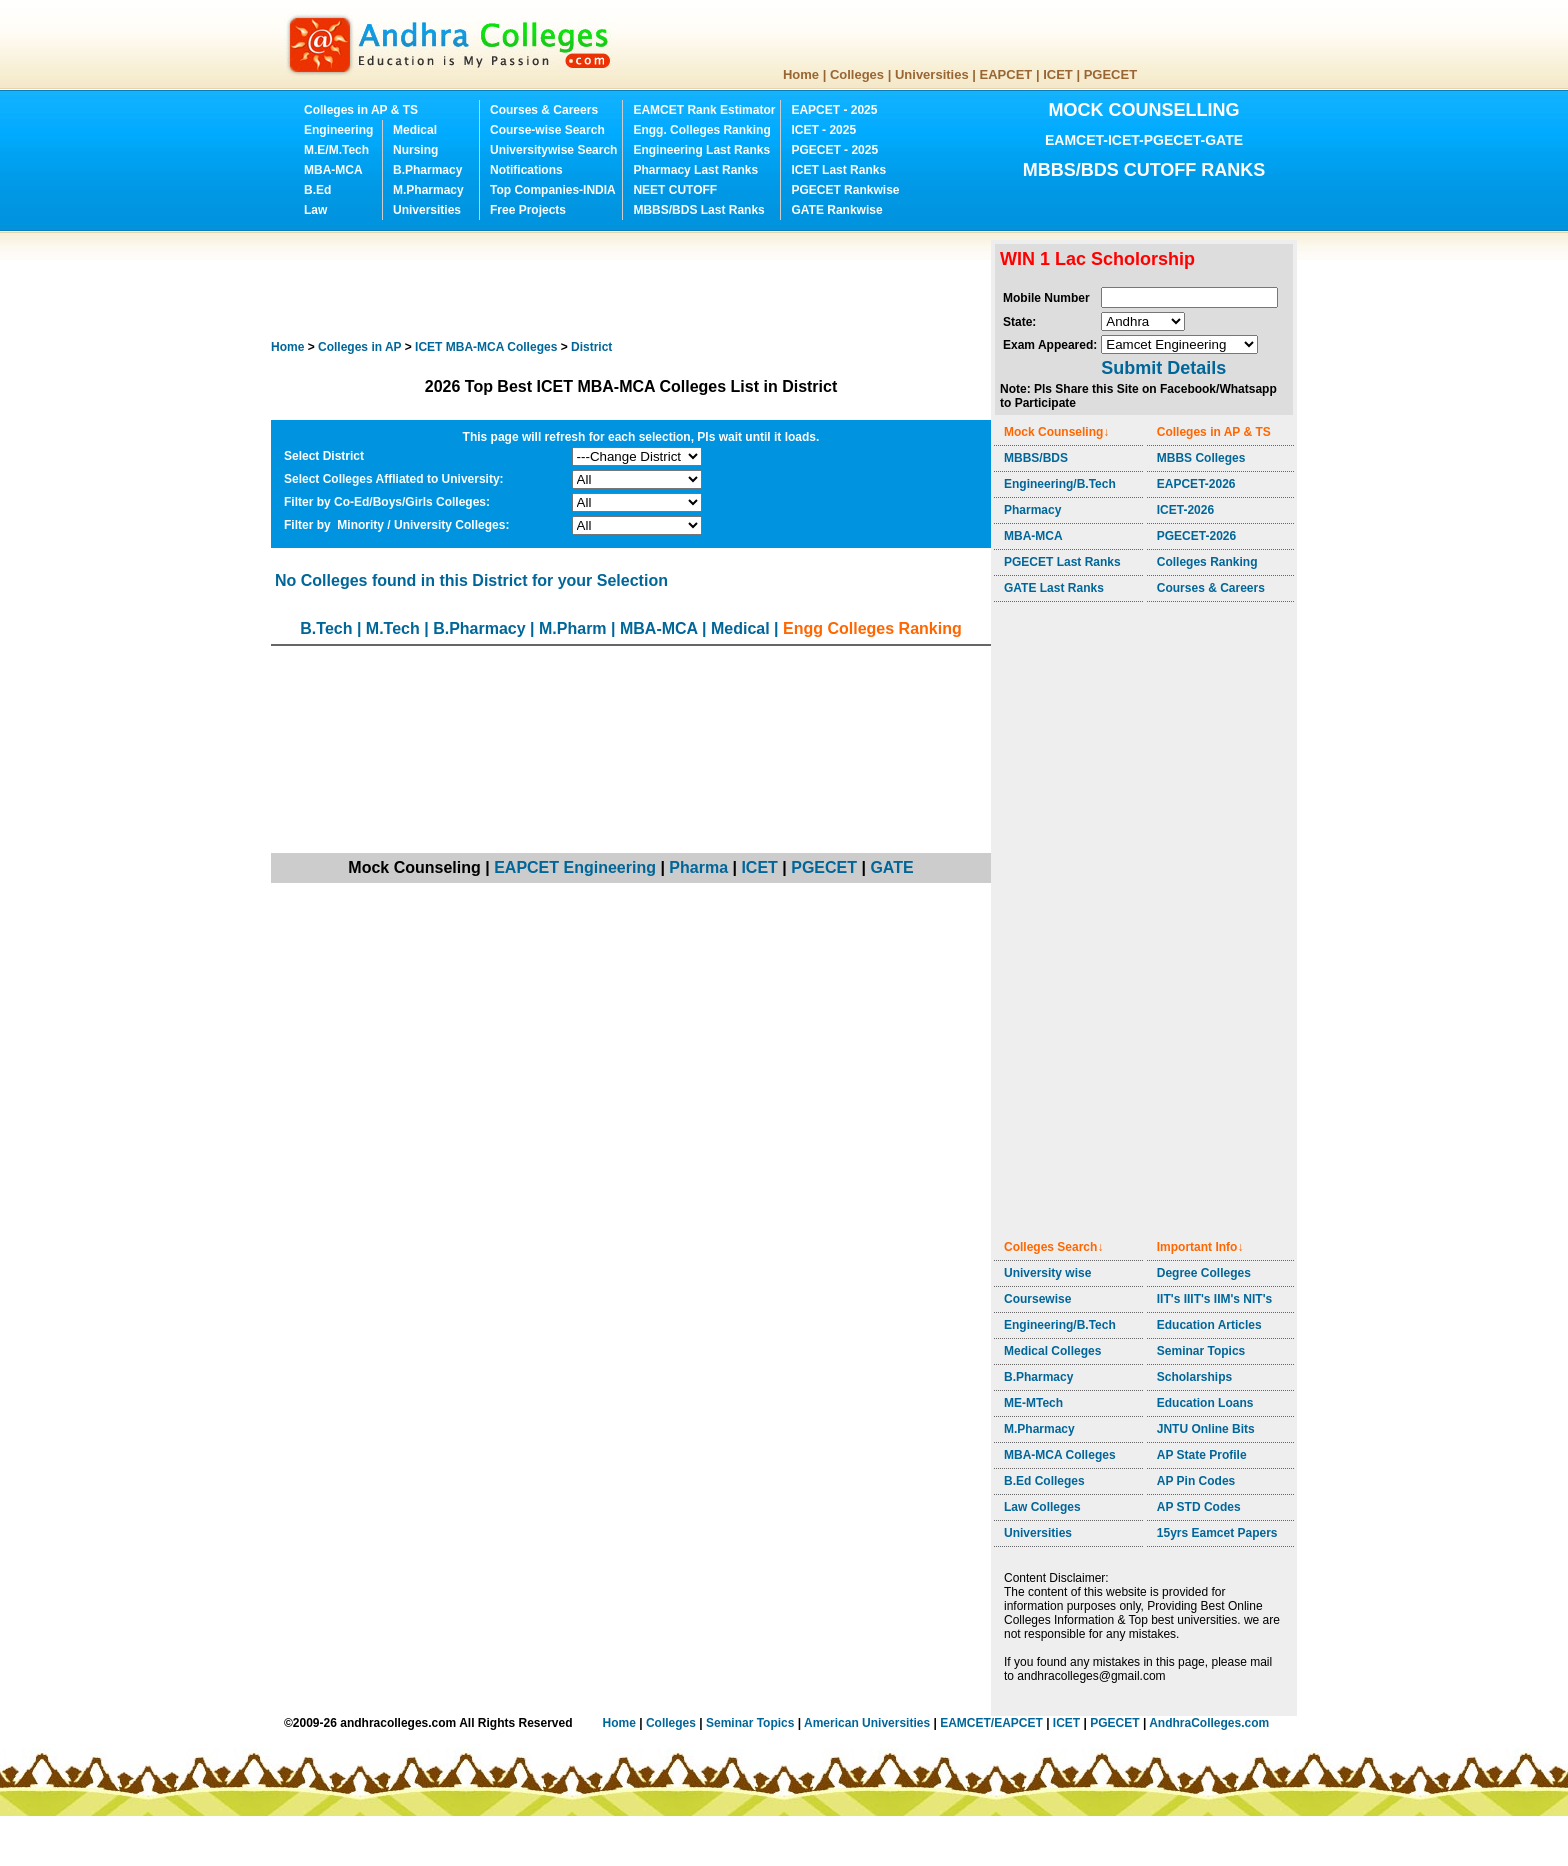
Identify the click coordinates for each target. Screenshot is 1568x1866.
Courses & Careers (544, 110)
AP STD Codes (1199, 1507)
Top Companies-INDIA (553, 190)
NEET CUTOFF (675, 190)
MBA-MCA (333, 170)
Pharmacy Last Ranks (695, 170)
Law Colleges (1042, 1507)
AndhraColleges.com (1209, 1723)
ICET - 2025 (823, 130)
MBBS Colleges (1201, 458)
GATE (891, 867)
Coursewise (1037, 1299)
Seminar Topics (1201, 1351)
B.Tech (326, 628)
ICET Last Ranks (838, 170)
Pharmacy (1032, 510)
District (591, 347)
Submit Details (1163, 368)
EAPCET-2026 (1196, 484)
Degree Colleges (1204, 1273)
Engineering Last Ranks (701, 150)
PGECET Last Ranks (1062, 562)
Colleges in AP (359, 347)
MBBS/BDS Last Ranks (698, 210)
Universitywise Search (553, 150)
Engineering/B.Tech (1060, 484)
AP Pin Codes (1196, 1481)
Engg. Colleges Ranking (701, 130)
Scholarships (1194, 1377)
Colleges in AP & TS (361, 110)
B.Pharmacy (427, 170)
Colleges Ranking (1207, 562)
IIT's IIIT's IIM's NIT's (1214, 1299)
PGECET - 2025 (834, 150)
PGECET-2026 (1196, 536)
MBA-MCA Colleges (1060, 1455)
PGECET (1110, 74)
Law (315, 210)
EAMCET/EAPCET (991, 1723)
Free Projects (528, 210)
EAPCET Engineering (575, 867)
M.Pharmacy (428, 190)
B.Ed (317, 190)
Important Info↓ (1200, 1247)
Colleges (857, 74)
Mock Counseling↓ (1056, 432)
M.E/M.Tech (336, 150)
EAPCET (1006, 74)
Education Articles (1209, 1325)
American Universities (867, 1723)
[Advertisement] (635, 285)
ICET (1058, 74)
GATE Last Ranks (1054, 588)
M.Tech (393, 628)
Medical (415, 130)
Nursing (415, 150)
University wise (1047, 1273)
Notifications (526, 170)
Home (801, 74)
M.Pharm (573, 628)
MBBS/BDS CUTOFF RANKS (1144, 170)
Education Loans (1205, 1403)
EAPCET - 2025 (834, 110)
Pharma (698, 867)
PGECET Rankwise (845, 190)
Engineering (338, 130)
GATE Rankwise (836, 210)
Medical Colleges (1052, 1351)
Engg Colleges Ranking (872, 628)
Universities (932, 74)
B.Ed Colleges (1044, 1481)
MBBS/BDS (1036, 458)
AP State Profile (1202, 1455)
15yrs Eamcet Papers (1217, 1533)
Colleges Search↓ (1053, 1247)
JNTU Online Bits (1206, 1429)
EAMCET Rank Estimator (704, 110)
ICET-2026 (1185, 510)
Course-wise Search (547, 130)
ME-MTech (1033, 1403)
